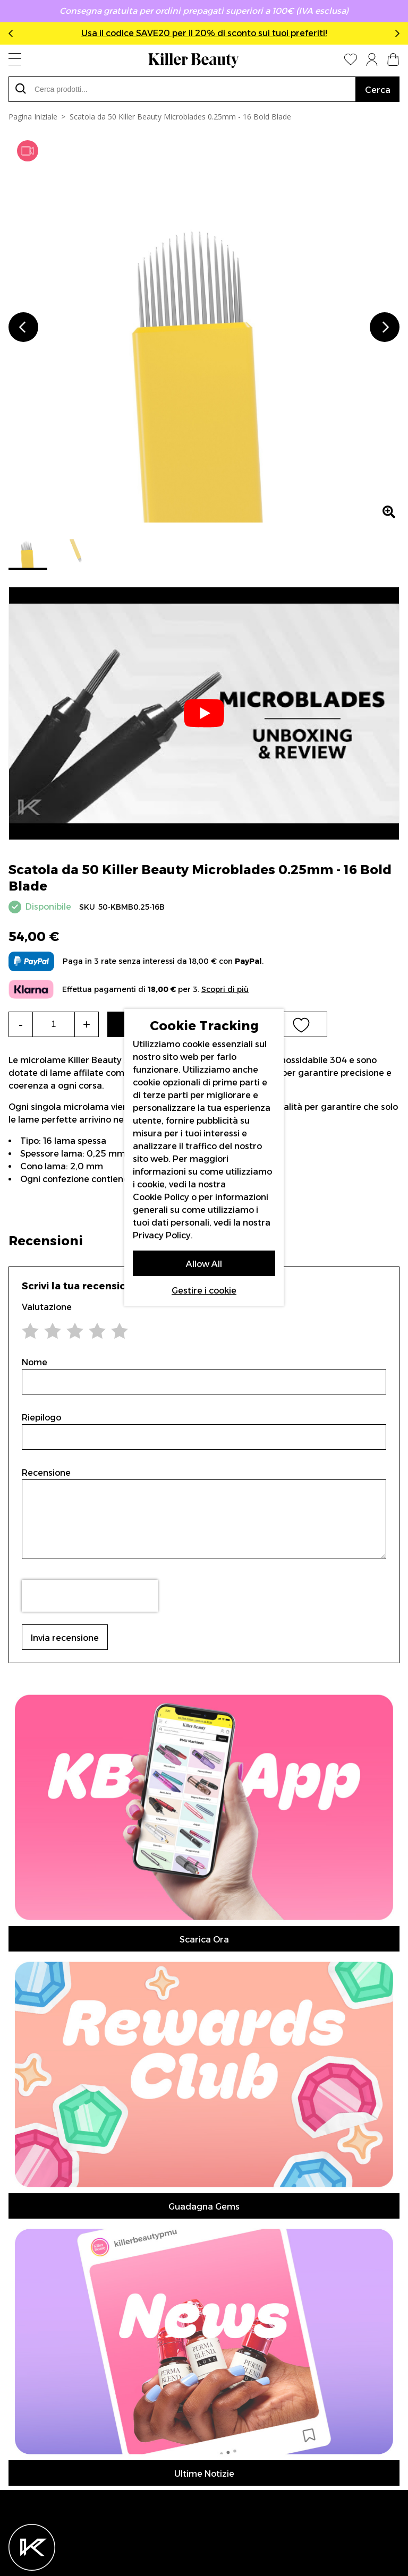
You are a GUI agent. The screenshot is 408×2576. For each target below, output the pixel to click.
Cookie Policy (161, 1197)
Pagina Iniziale (32, 117)
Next (395, 33)
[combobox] (182, 89)
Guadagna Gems (204, 2207)
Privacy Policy (162, 1235)
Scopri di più (225, 989)
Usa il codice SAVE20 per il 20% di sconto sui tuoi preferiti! (204, 33)
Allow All (204, 1264)
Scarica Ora (204, 1940)
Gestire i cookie (204, 1291)
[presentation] (90, 1596)
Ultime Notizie (204, 2474)
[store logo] (193, 60)
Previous (12, 33)
